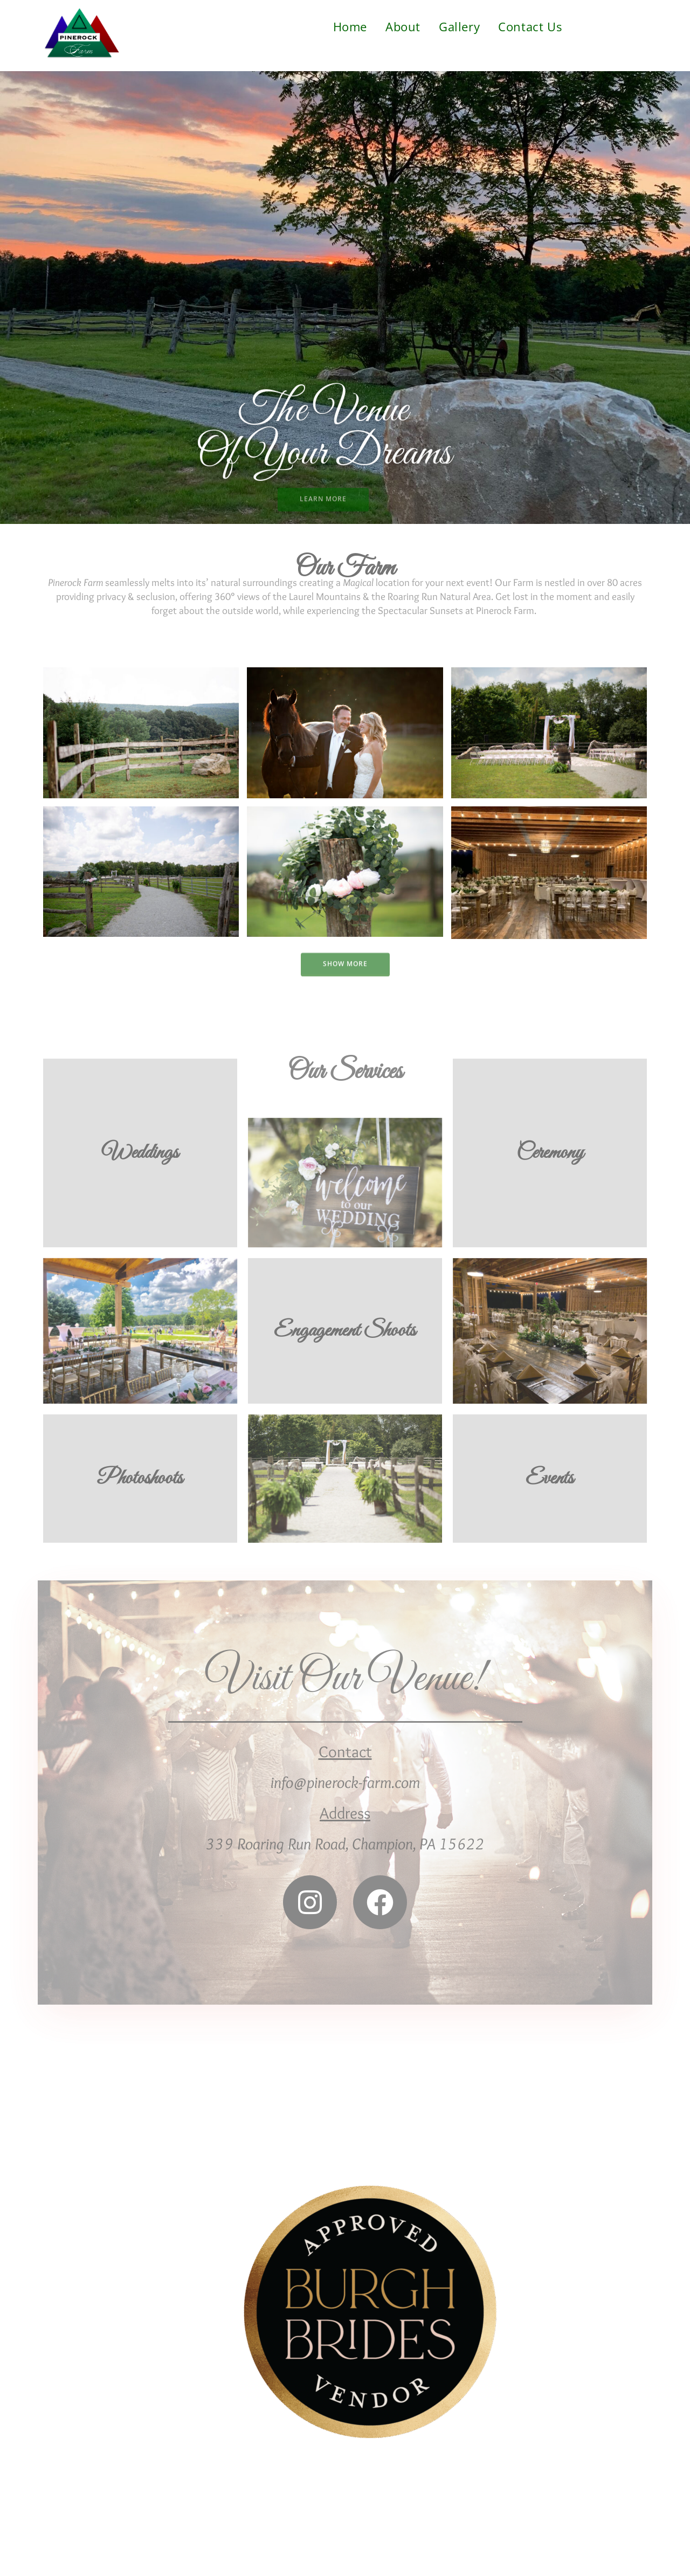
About (402, 26)
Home (350, 26)
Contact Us (530, 26)
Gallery (459, 26)
